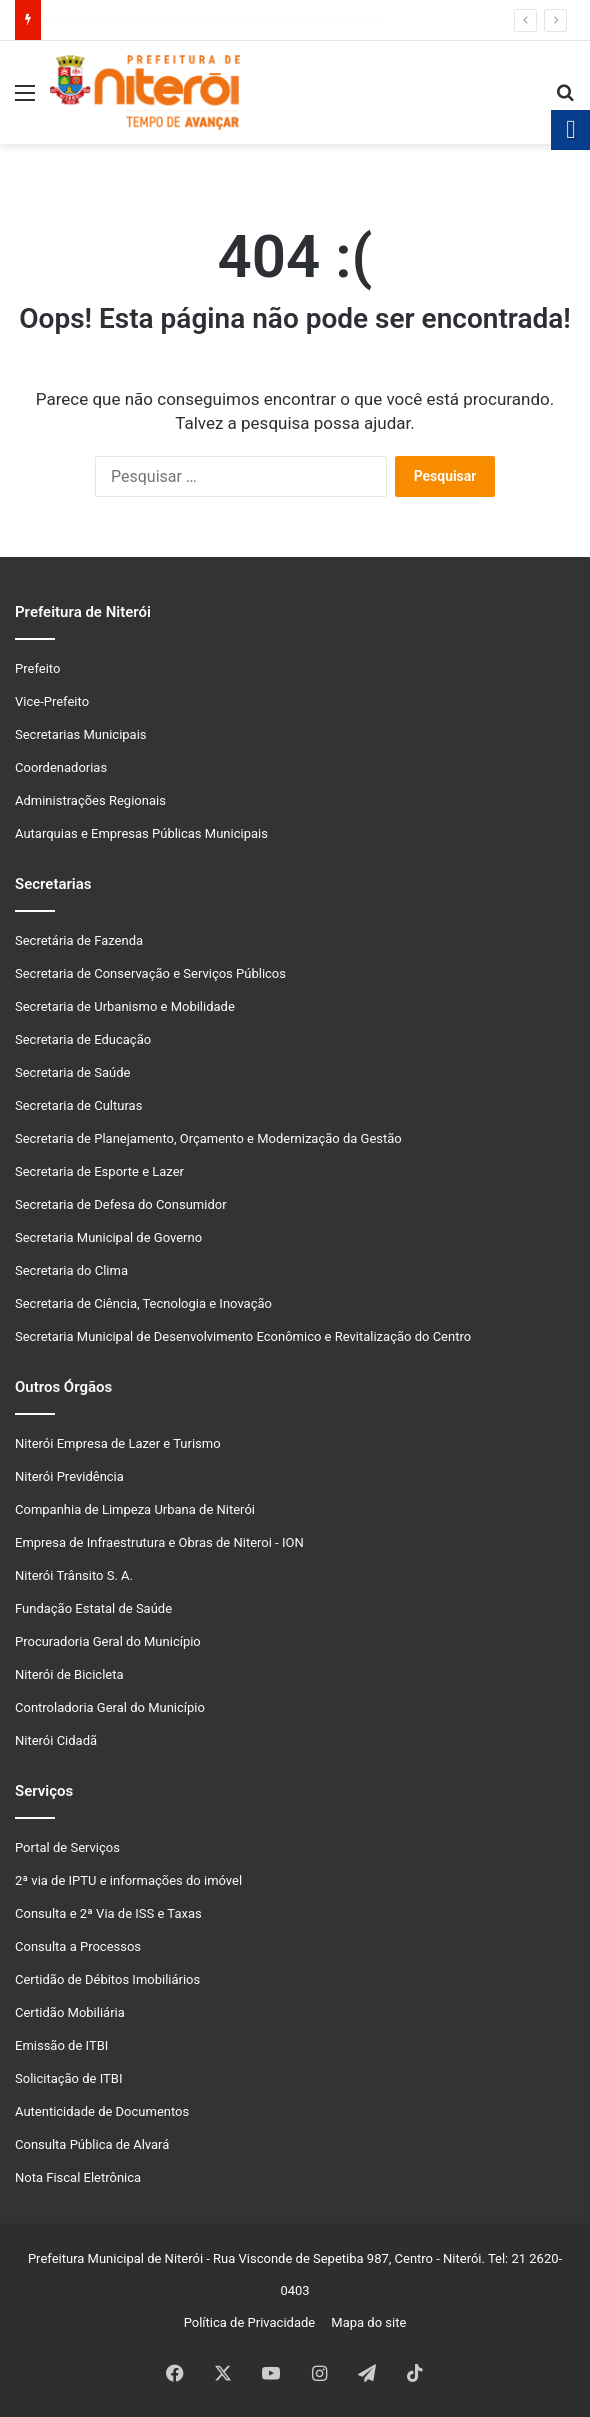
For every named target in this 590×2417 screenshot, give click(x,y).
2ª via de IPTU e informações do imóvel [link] (128, 1880)
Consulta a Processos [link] (78, 1946)
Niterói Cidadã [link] (56, 1740)
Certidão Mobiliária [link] (70, 2012)
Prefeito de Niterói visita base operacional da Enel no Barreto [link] (215, 19)
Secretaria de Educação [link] (83, 1039)
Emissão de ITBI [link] (61, 2045)
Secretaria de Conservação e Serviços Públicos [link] (150, 973)
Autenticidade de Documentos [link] (102, 2111)
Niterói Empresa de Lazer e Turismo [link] (118, 1443)
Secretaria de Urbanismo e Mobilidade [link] (125, 1006)
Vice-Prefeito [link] (52, 701)
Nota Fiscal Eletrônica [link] (78, 2177)
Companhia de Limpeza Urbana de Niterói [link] (135, 1509)
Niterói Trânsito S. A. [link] (74, 1575)
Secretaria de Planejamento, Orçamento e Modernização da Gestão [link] (208, 1138)
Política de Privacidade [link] (254, 2322)
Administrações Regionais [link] (90, 800)
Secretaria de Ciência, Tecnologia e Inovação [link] (143, 1303)
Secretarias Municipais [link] (81, 734)
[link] (25, 100)
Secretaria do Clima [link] (71, 1270)
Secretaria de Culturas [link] (78, 1105)
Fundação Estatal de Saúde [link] (93, 1608)
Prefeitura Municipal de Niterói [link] (115, 2258)
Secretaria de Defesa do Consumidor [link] (121, 1204)
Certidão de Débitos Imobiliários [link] (107, 1979)
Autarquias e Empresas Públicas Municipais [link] (141, 833)
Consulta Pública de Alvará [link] (92, 2144)
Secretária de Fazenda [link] (79, 940)
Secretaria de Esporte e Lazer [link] (99, 1171)
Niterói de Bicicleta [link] (69, 1674)
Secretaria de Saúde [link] (72, 1072)
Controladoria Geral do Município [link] (110, 1707)
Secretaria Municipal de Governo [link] (108, 1237)
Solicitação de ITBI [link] (68, 2078)
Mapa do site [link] (365, 2322)
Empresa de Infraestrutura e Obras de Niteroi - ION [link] (159, 1542)
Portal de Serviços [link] (67, 1847)
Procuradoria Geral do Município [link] (108, 1641)
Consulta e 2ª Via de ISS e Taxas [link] (108, 1913)
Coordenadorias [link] (61, 767)
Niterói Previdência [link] (69, 1476)
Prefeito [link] (37, 668)
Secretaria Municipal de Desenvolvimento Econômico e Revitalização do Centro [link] (243, 1336)
